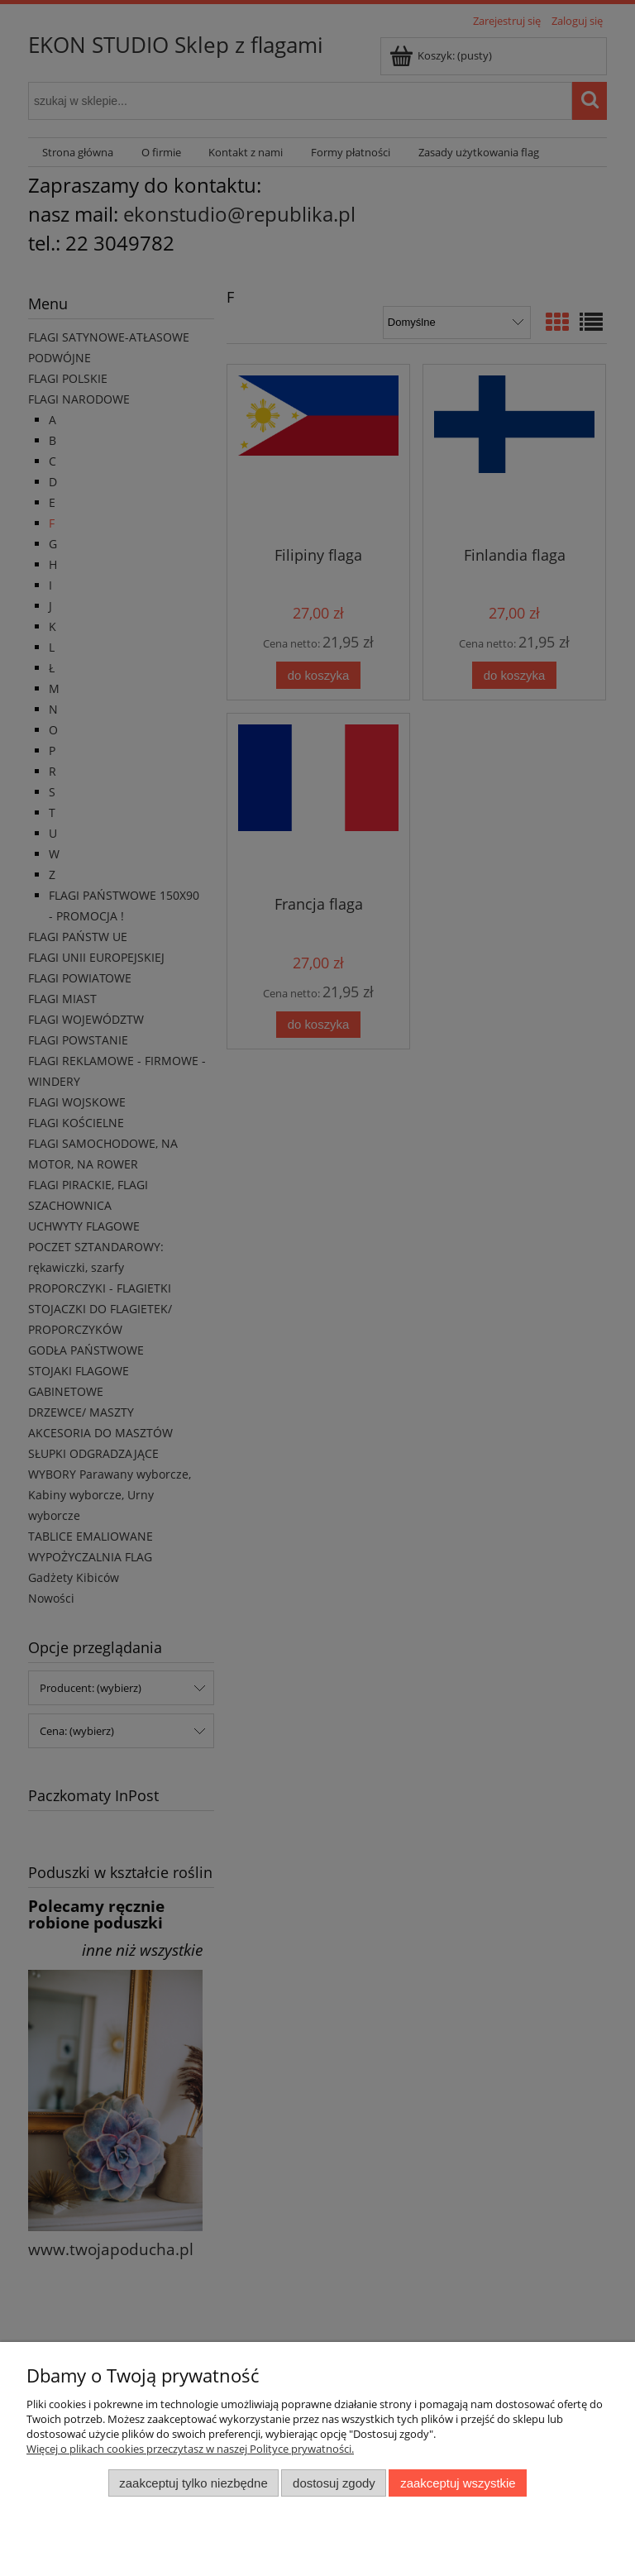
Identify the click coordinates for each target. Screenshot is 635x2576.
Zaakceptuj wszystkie (457, 2483)
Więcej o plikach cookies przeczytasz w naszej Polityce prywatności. (190, 2448)
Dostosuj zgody (334, 2483)
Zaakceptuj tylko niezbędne (193, 2483)
